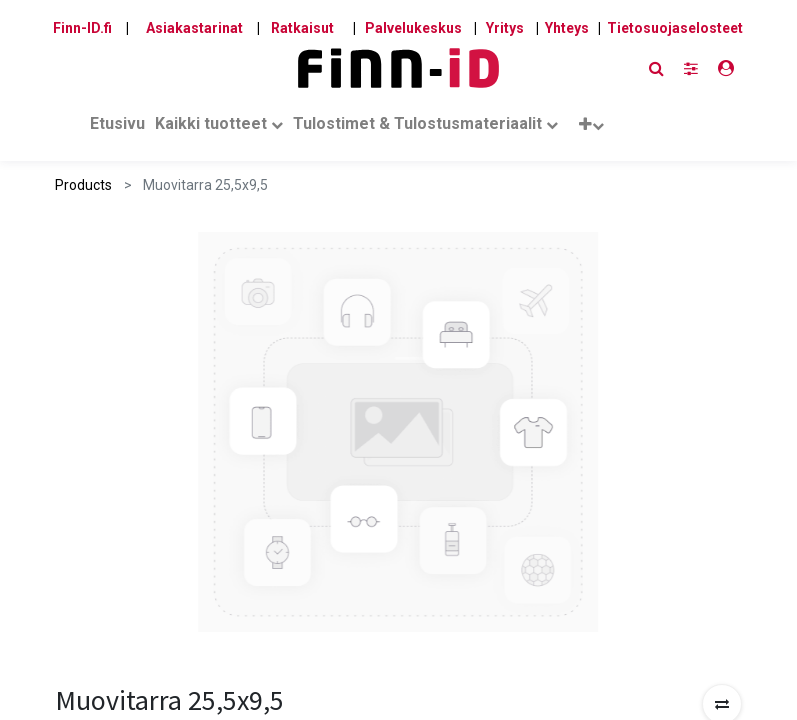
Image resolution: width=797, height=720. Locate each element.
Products (83, 185)
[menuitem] (117, 128)
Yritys (505, 28)
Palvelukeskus (413, 28)
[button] (591, 128)
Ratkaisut (302, 28)
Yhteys (567, 28)
